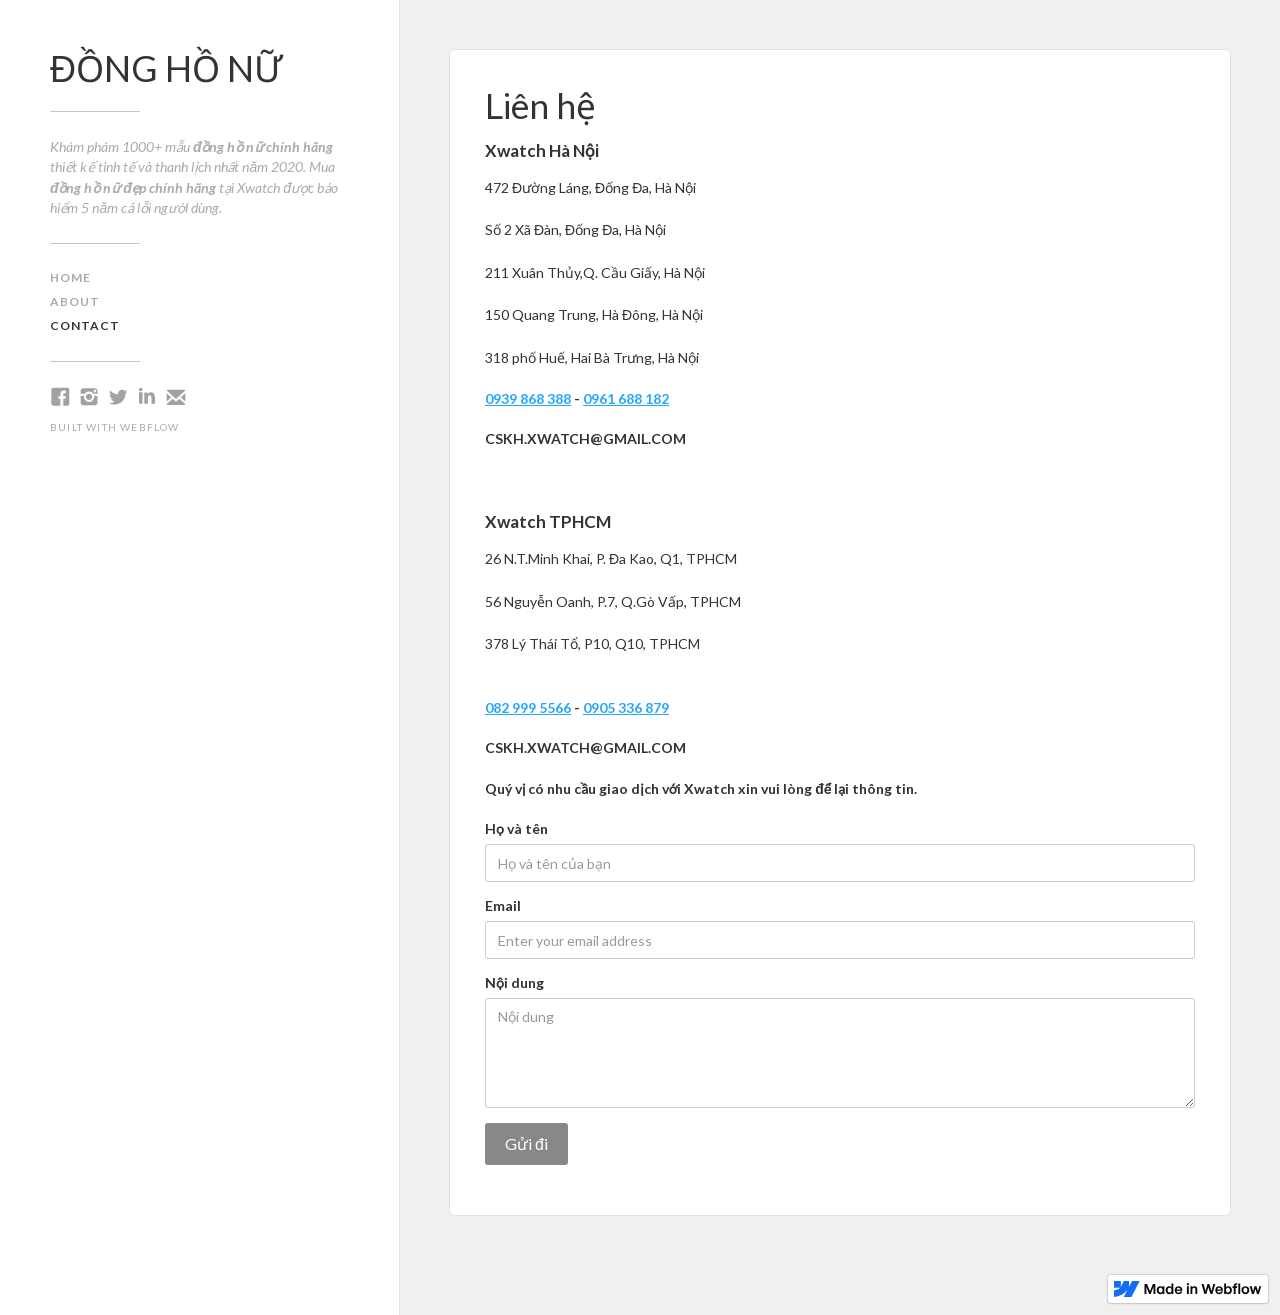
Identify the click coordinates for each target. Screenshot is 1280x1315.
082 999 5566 (528, 707)
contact (85, 325)
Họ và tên (516, 828)
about (75, 301)
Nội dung (514, 982)
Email (503, 905)
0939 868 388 (528, 398)
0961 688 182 (626, 398)
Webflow (149, 427)
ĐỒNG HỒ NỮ (166, 68)
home (70, 277)
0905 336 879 (626, 707)
